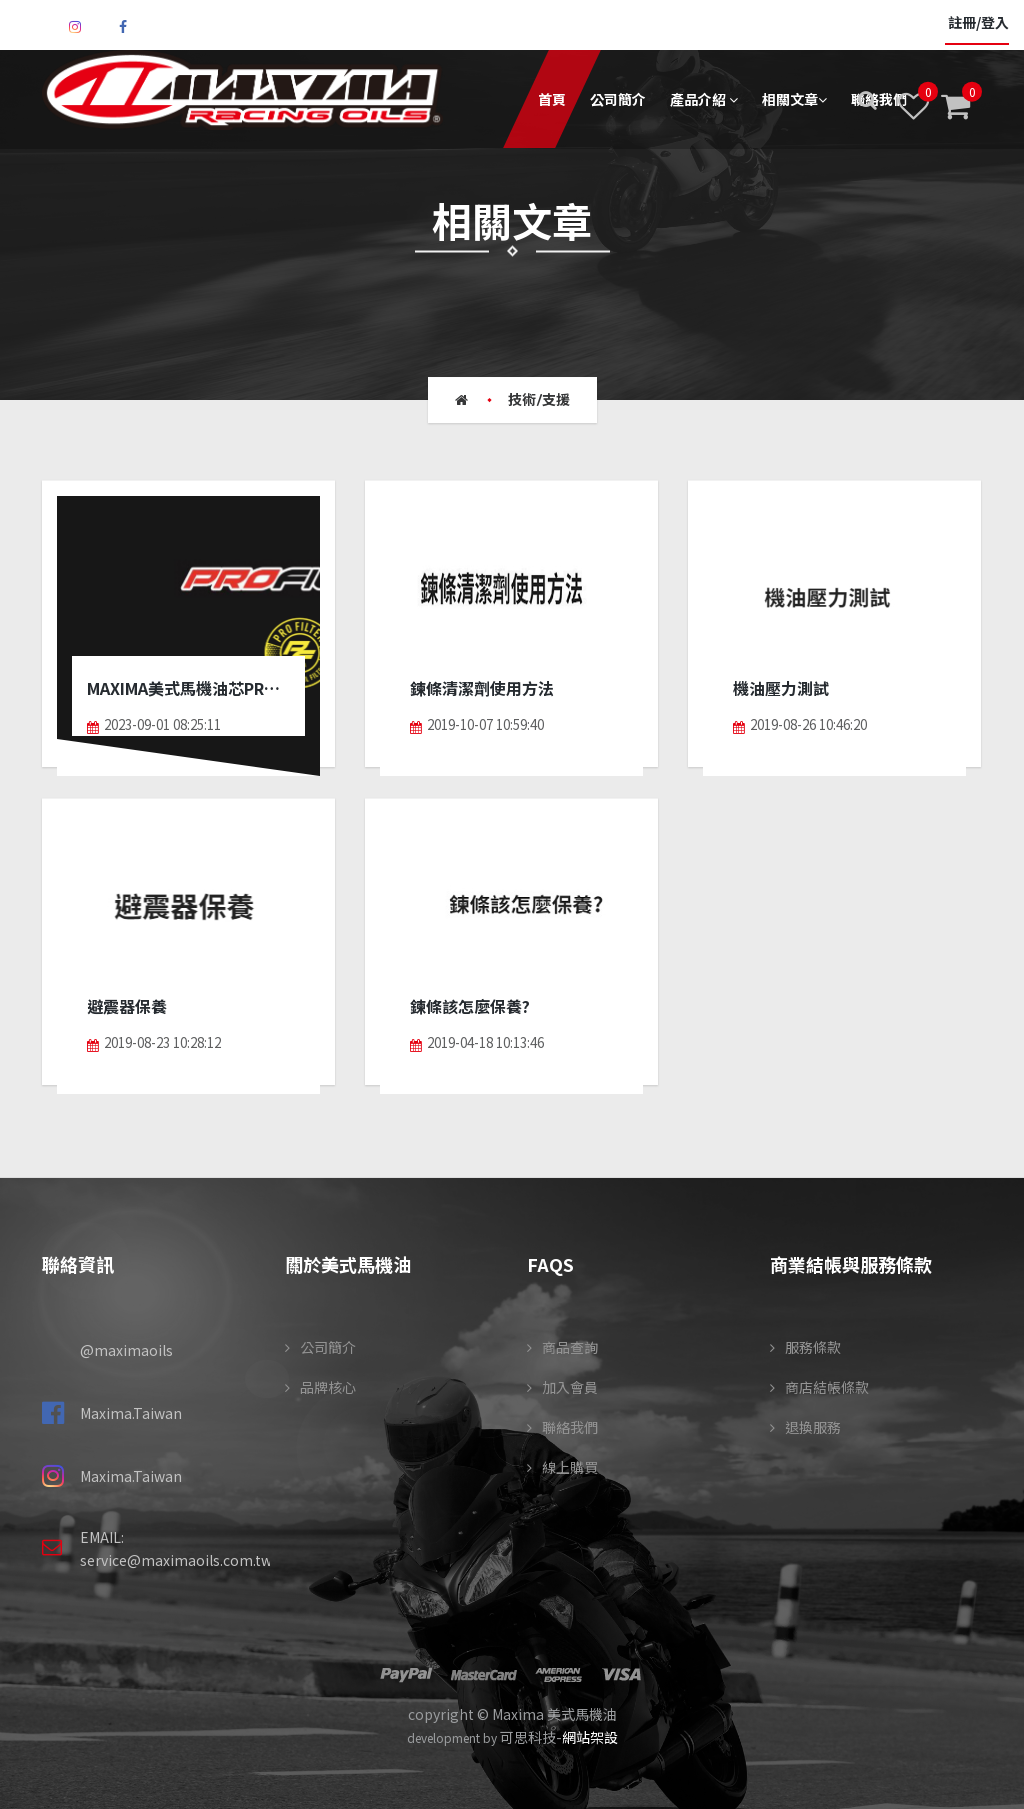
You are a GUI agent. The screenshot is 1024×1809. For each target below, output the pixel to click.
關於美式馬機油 (348, 1264)
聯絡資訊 (78, 1264)
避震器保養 (127, 1007)
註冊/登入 (977, 24)
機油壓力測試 (781, 689)
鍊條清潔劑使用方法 (482, 689)
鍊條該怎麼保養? (470, 1007)
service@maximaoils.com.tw (176, 1560)
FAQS (550, 1264)
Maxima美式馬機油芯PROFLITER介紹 (188, 689)
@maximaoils (126, 1350)
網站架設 (590, 1737)
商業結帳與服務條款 (851, 1264)
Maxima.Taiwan (131, 1413)
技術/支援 (539, 400)
